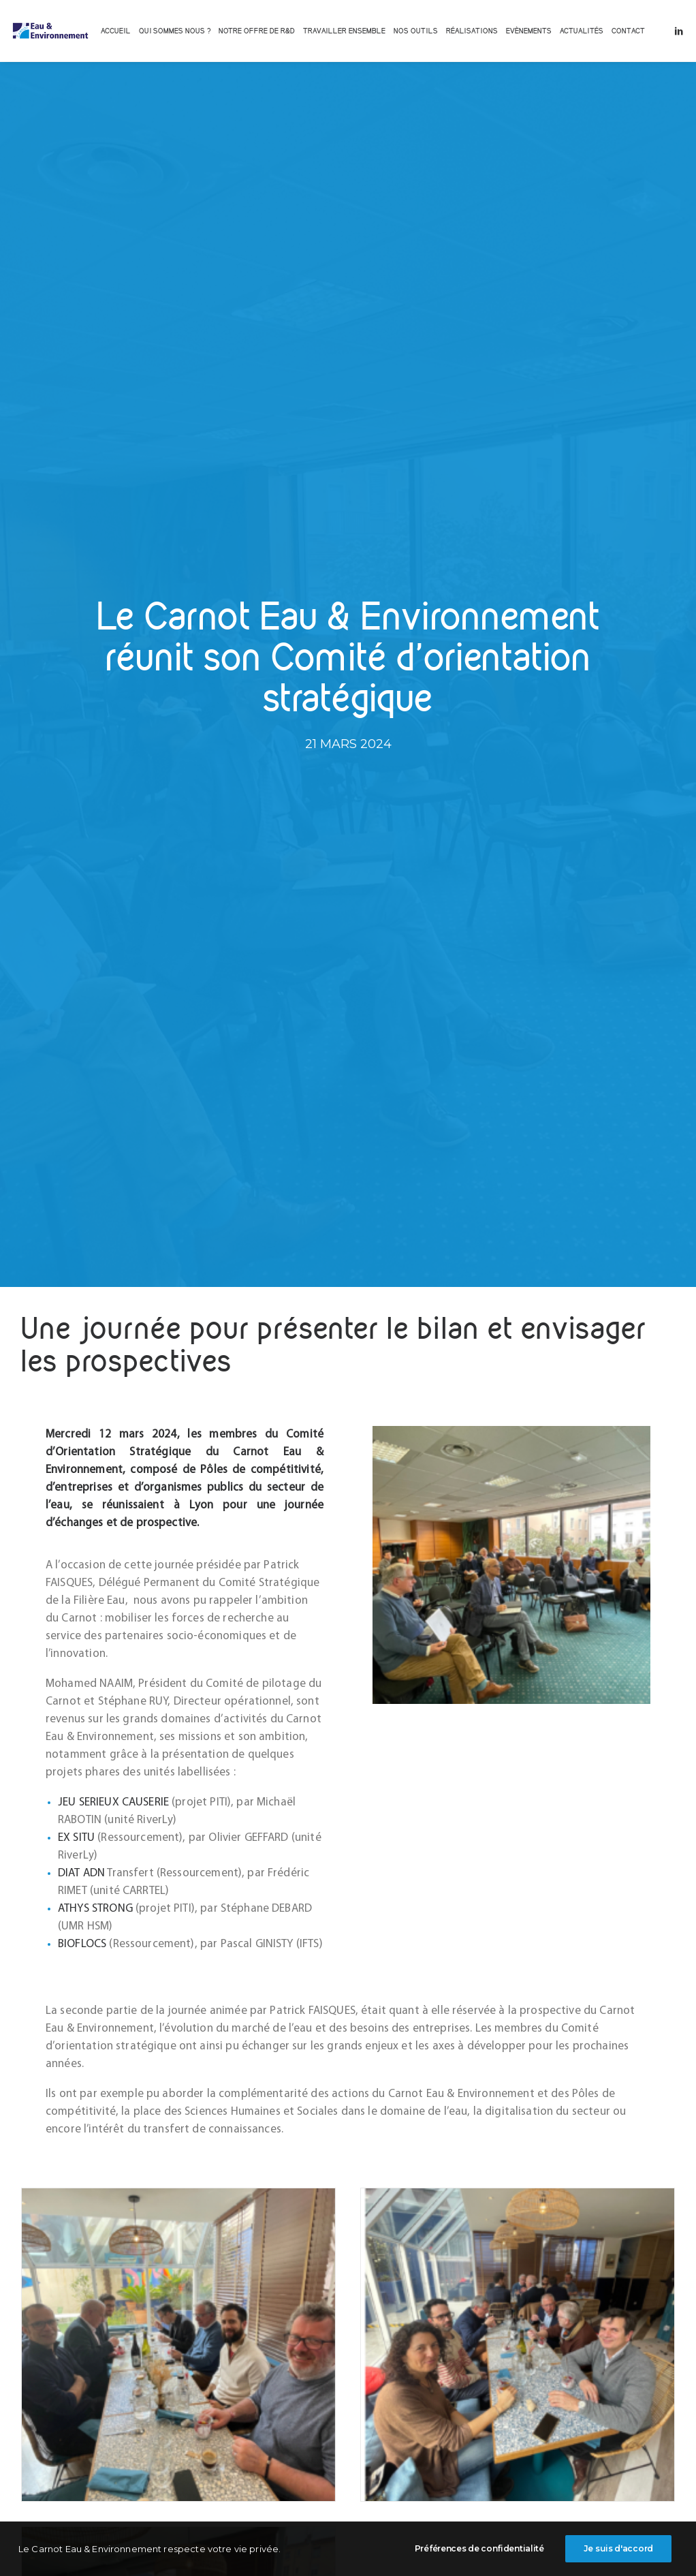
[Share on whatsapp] (366, 2380)
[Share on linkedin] (348, 2380)
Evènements (529, 30)
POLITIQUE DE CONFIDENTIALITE (439, 2543)
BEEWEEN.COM (579, 2543)
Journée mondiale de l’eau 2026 (343, 2162)
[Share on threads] (312, 2380)
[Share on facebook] (277, 2380)
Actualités (581, 30)
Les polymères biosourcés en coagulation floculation (117, 2162)
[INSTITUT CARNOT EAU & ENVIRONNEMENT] (50, 31)
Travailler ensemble (344, 30)
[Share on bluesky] (383, 2380)
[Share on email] (419, 2380)
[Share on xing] (401, 2380)
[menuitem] (115, 30)
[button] (679, 30)
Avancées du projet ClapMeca (550, 2162)
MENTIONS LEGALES (342, 2543)
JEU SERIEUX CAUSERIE (113, 831)
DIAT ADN (81, 901)
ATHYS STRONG (95, 937)
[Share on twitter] (295, 2380)
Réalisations (472, 30)
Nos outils (416, 30)
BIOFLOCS (82, 972)
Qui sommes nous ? (174, 30)
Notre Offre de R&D (257, 30)
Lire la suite (96, 2238)
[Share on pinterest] (330, 2380)
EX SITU (76, 866)
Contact (628, 30)
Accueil (116, 30)
